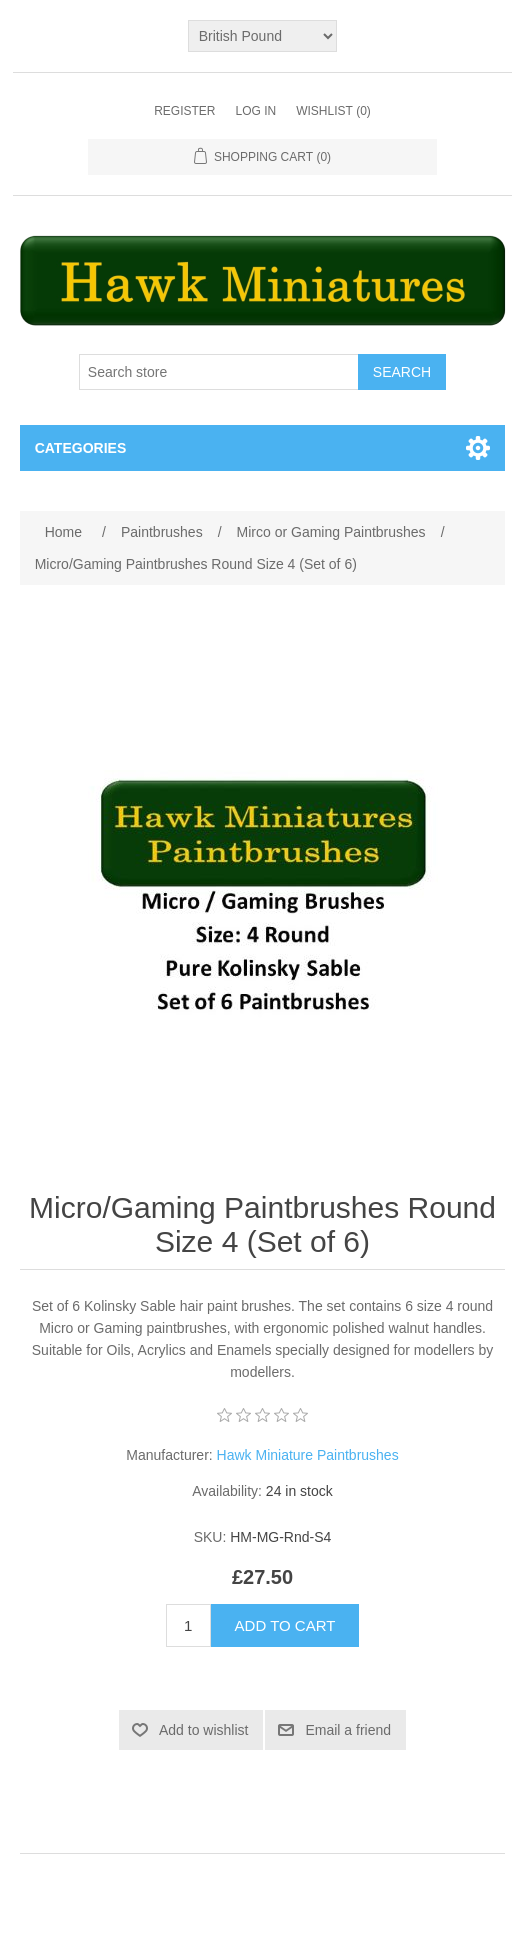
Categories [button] (81, 448)
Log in (255, 111)
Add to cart (285, 1625)
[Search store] (219, 372)
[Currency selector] (263, 36)
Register (184, 111)
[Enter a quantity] (188, 1625)
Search (402, 372)
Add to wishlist (203, 1730)
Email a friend (348, 1730)
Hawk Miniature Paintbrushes (308, 1455)
